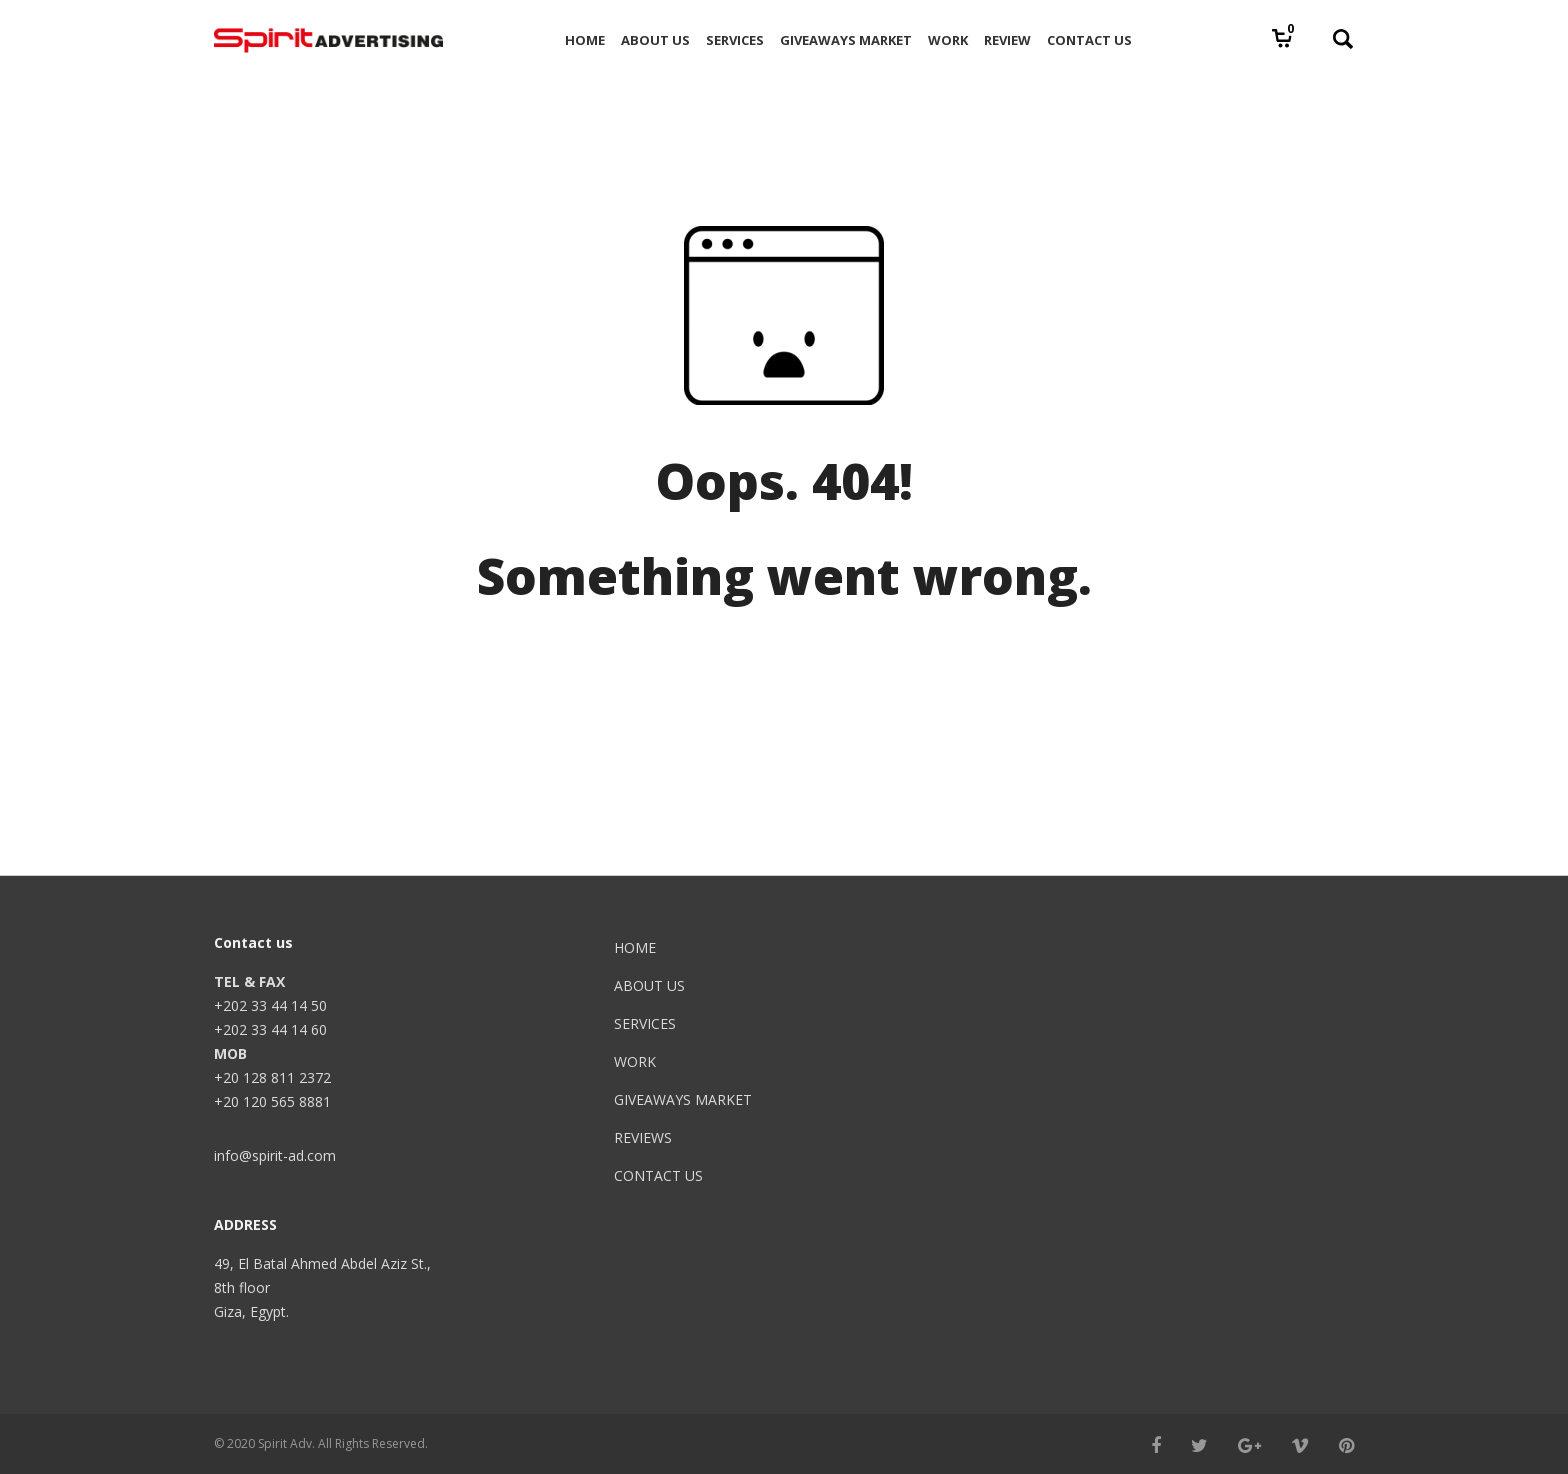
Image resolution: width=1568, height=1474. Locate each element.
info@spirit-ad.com (275, 1155)
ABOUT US (649, 985)
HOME (635, 947)
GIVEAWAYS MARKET (683, 1099)
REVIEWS (643, 1137)
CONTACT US (658, 1175)
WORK (635, 1061)
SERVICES (645, 1023)
